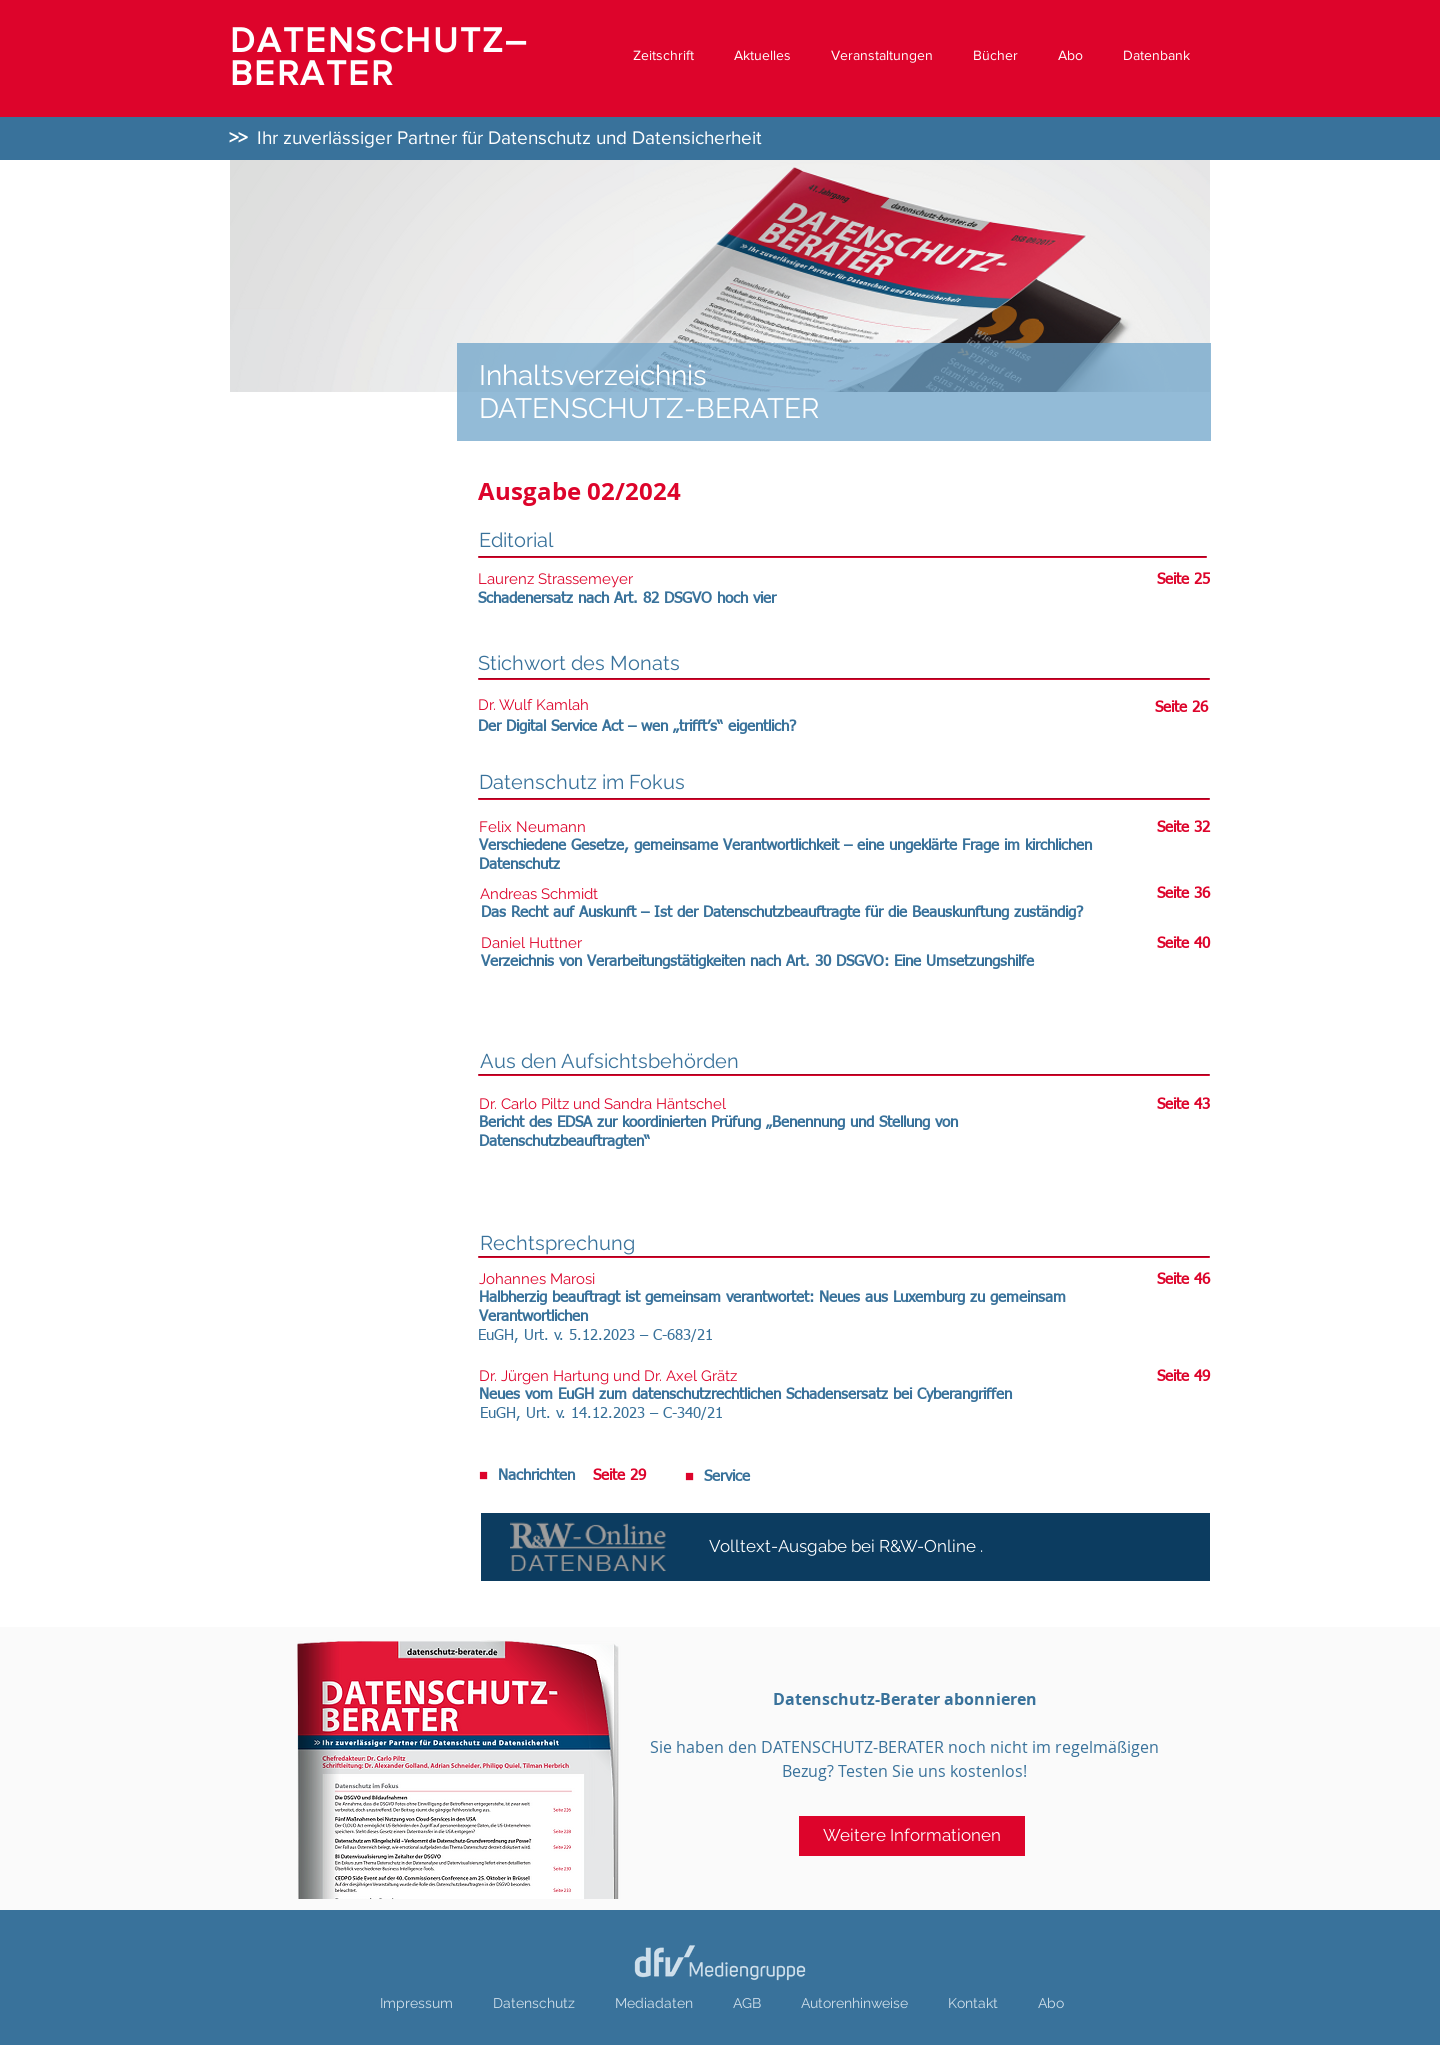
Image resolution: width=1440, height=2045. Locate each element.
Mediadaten (654, 2003)
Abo (1051, 2003)
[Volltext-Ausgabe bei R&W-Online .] (845, 1547)
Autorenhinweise (854, 2003)
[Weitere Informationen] (912, 1836)
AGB (747, 2003)
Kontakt (973, 2003)
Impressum (416, 2003)
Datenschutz (534, 2003)
